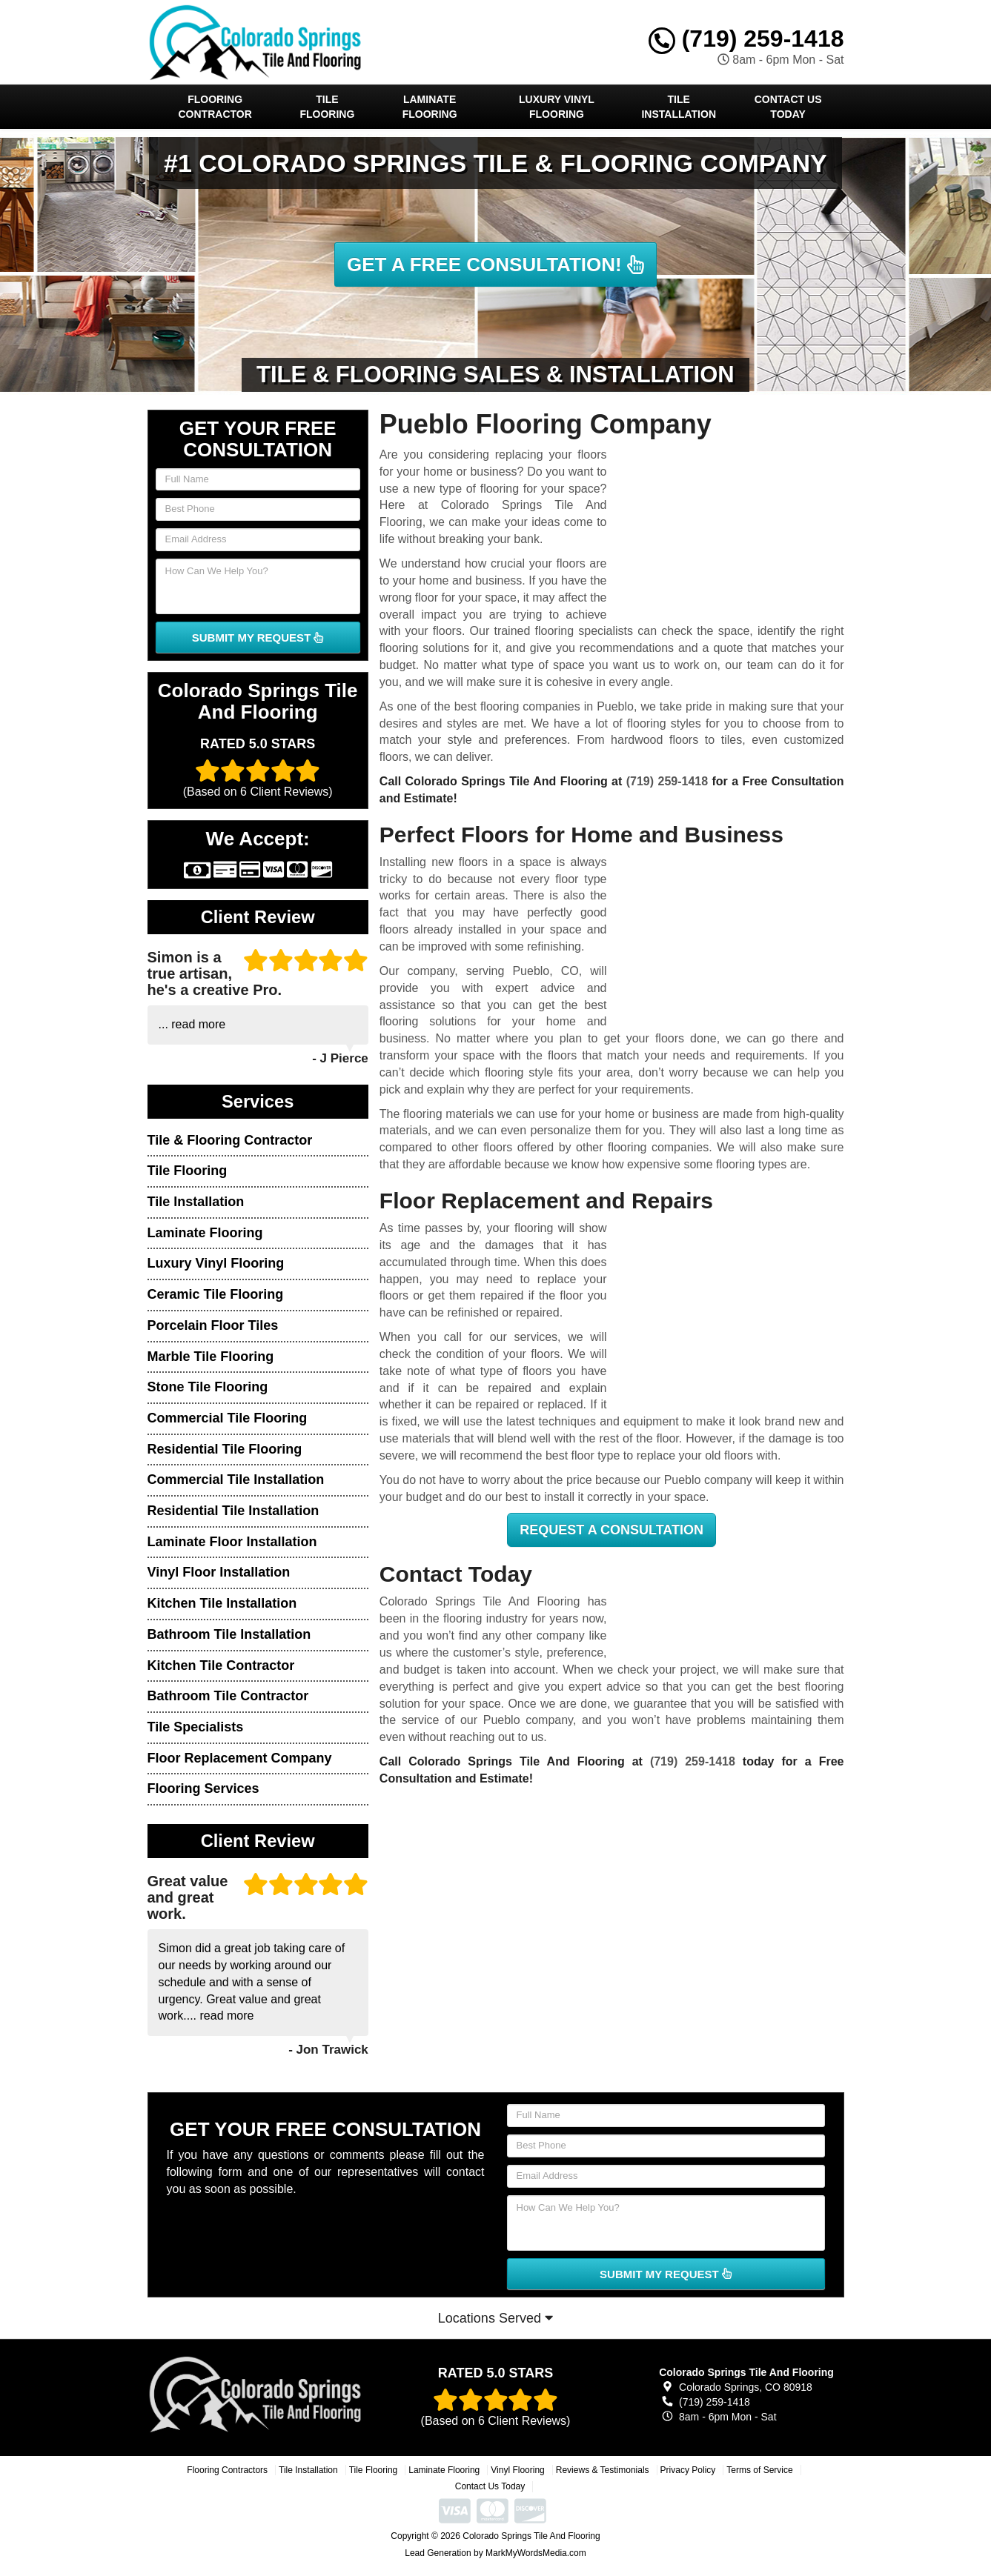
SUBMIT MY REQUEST (258, 637)
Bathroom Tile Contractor (228, 1695)
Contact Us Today (788, 106)
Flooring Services (203, 1788)
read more (198, 1024)
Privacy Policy (688, 2470)
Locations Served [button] (495, 2318)
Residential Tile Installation (233, 1510)
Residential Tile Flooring (225, 1449)
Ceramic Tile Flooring (216, 1294)
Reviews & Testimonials (602, 2470)
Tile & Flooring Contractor (230, 1140)
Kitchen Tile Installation (222, 1603)
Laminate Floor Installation (232, 1541)
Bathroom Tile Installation (229, 1634)
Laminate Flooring (429, 106)
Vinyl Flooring (517, 2470)
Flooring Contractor (215, 106)
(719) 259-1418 (746, 38)
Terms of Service (759, 2470)
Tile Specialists (196, 1727)
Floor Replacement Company (240, 1758)
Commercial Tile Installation (236, 1479)
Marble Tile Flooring (211, 1356)
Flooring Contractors (227, 2470)
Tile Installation (678, 106)
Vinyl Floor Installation (219, 1572)
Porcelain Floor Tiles (213, 1325)
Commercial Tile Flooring (228, 1418)
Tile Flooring (326, 106)
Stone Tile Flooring (208, 1386)
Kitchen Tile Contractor (221, 1665)
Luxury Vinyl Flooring (556, 106)
